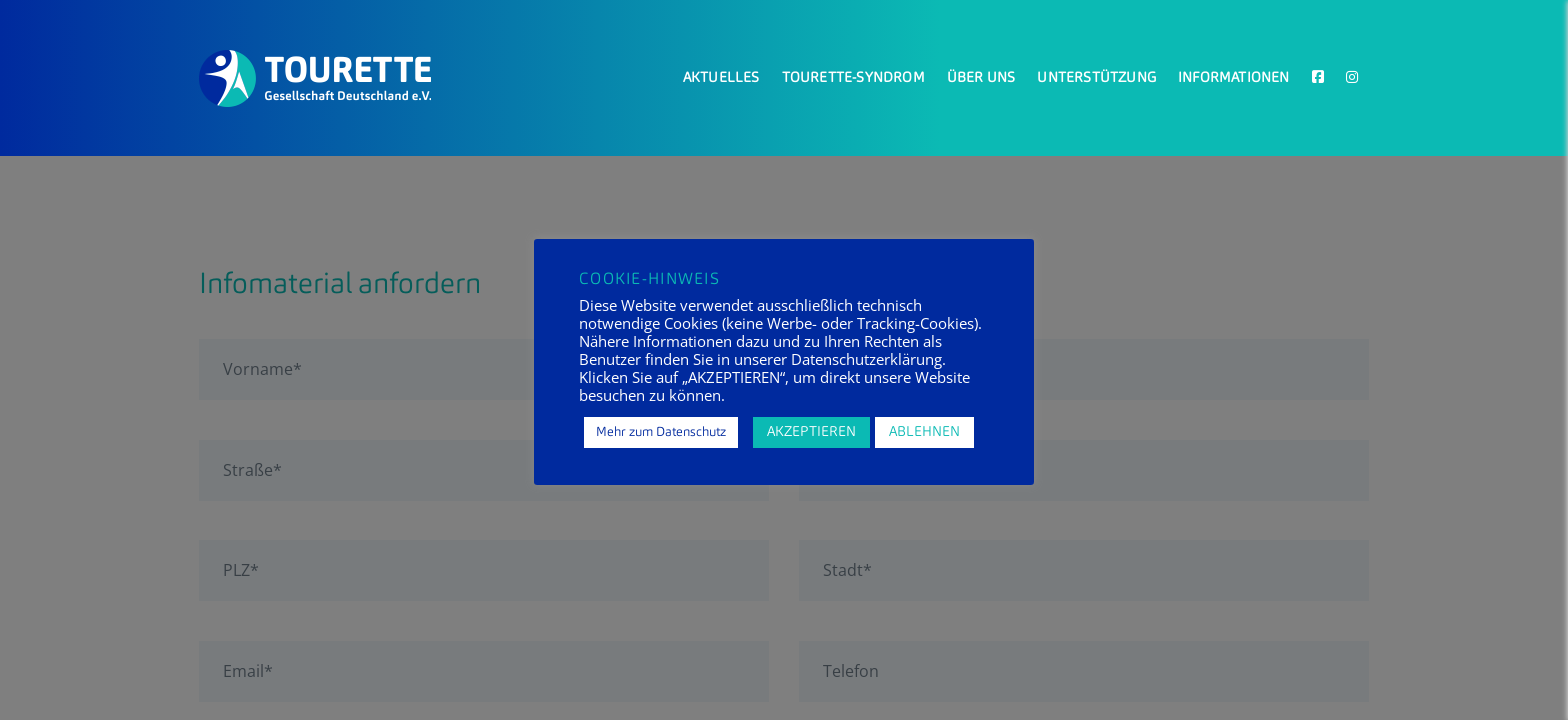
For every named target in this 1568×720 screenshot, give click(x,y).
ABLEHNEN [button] (924, 432)
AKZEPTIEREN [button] (811, 432)
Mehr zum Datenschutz (661, 432)
